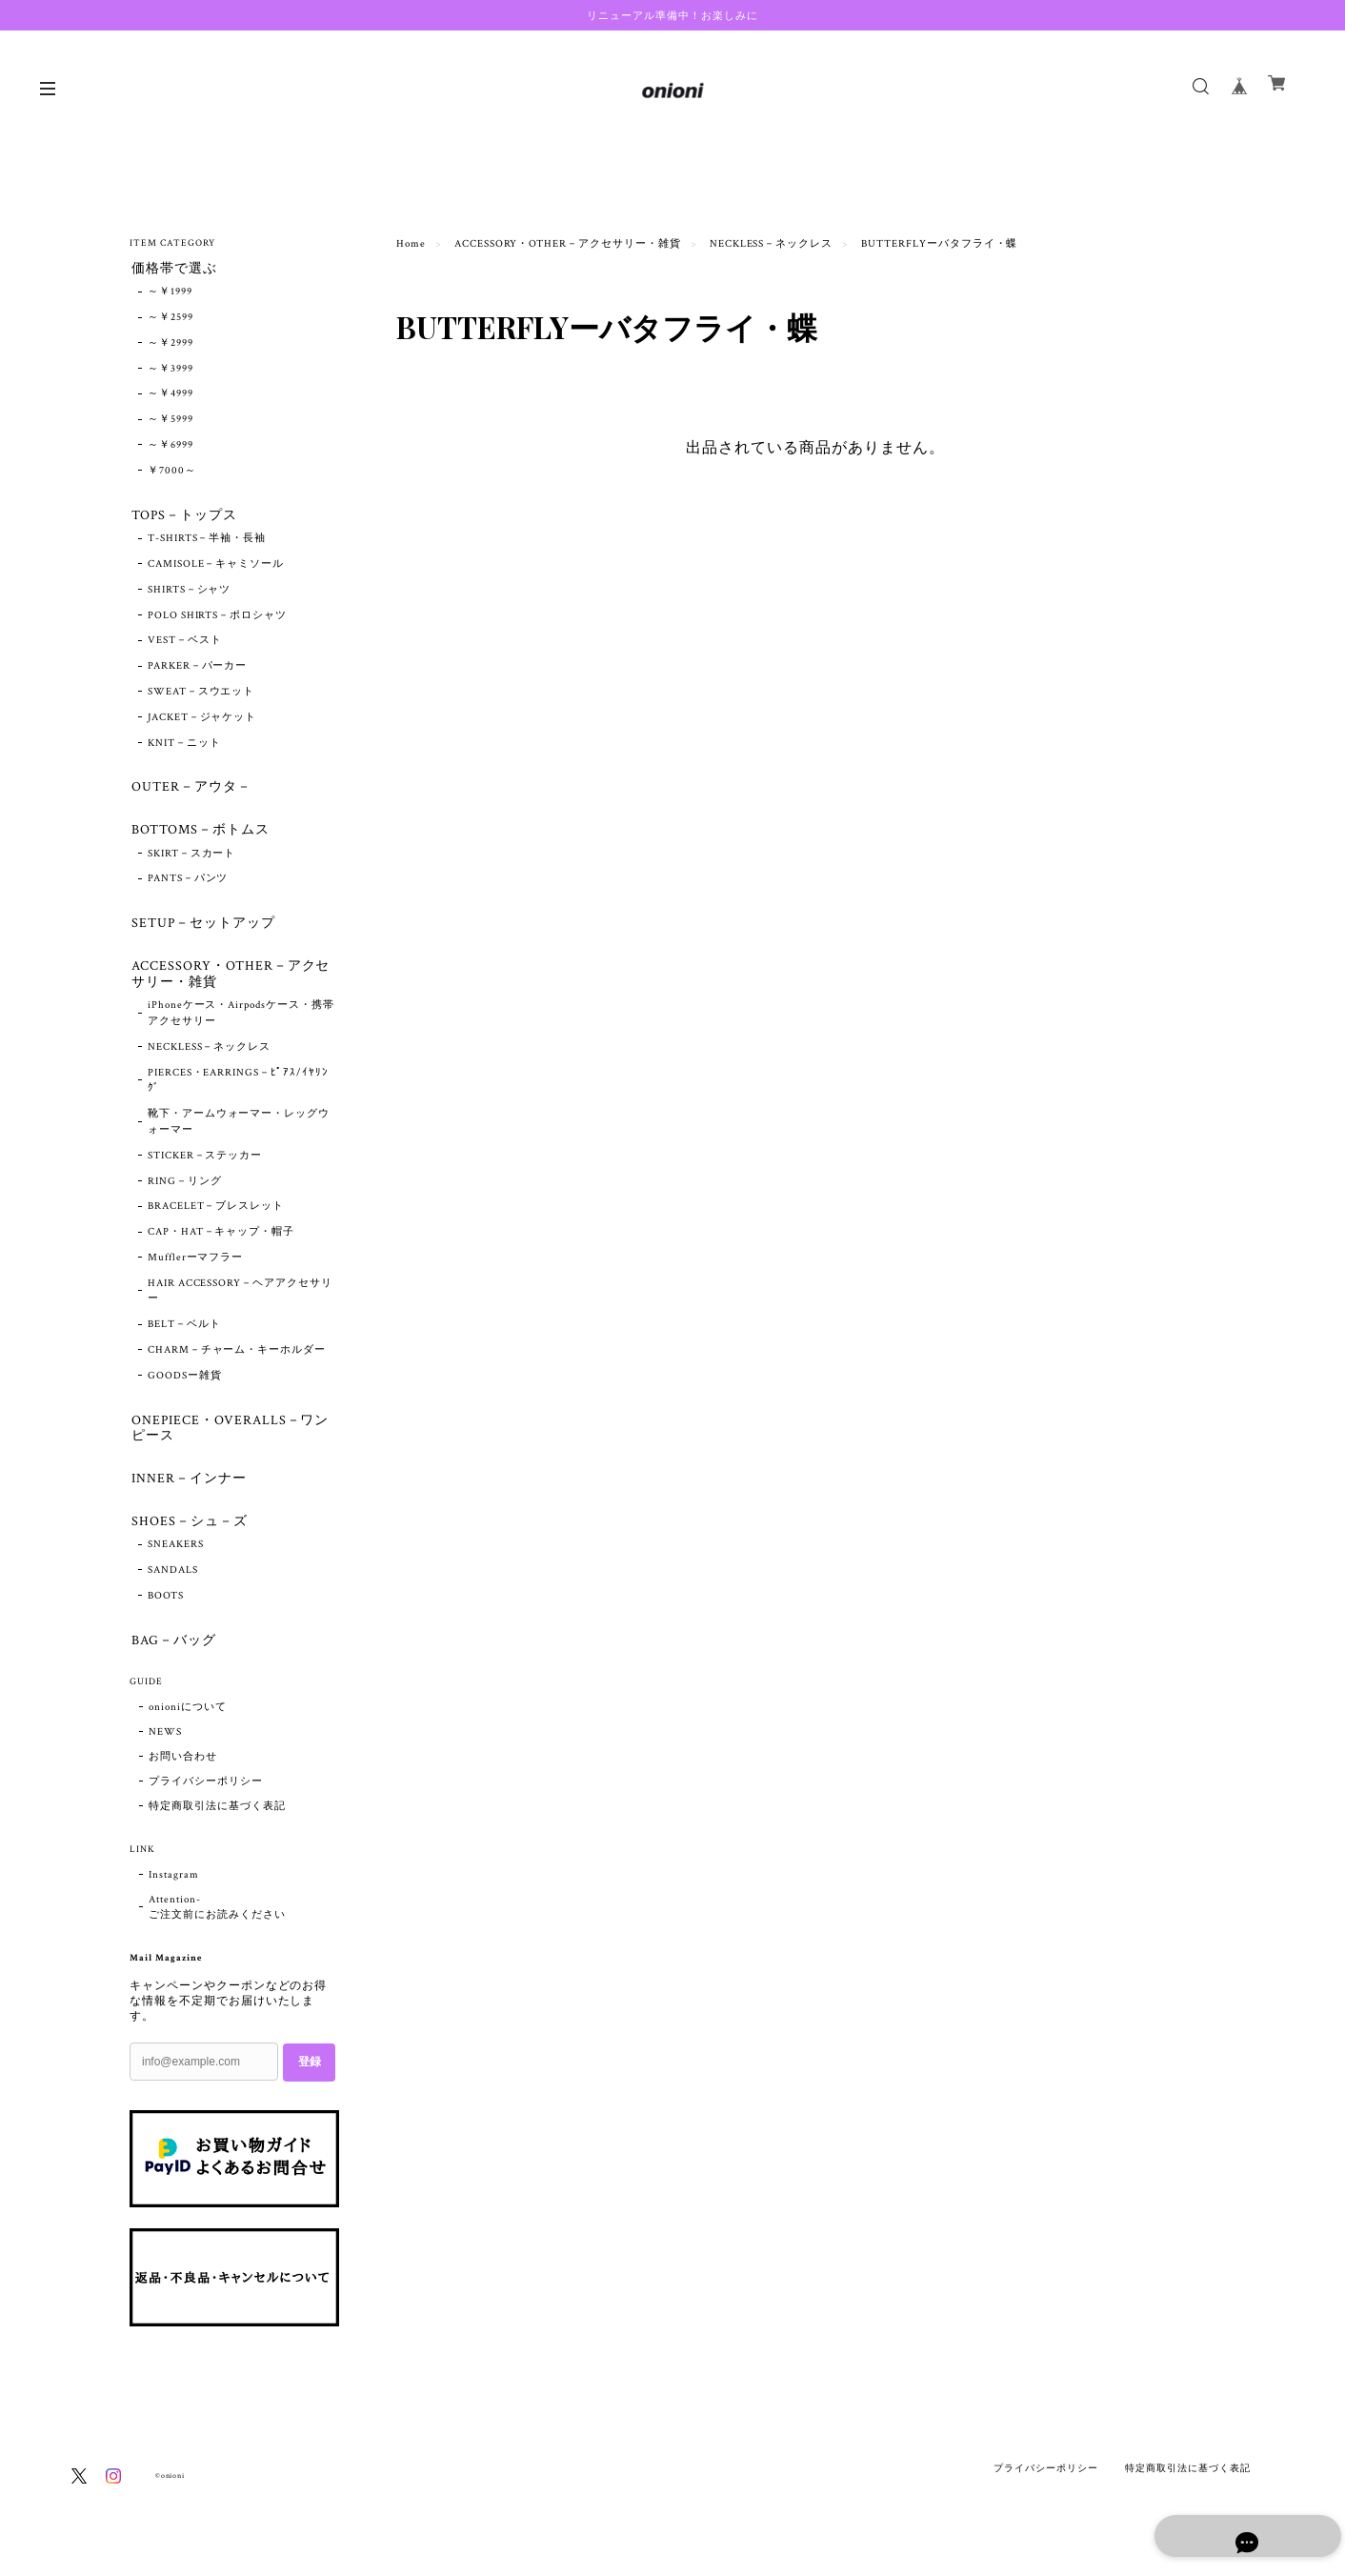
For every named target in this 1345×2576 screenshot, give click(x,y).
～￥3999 (170, 370)
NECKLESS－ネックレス (771, 244)
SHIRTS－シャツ (189, 593)
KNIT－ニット (184, 747)
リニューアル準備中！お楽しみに (672, 15)
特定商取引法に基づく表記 (217, 1827)
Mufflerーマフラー (196, 1270)
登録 (309, 2082)
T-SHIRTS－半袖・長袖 (207, 543)
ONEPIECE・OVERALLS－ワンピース (228, 1441)
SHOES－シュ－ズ (188, 1538)
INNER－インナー (187, 1494)
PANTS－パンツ (188, 887)
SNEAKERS (176, 1563)
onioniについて (188, 1728)
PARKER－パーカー (198, 670)
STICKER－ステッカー (205, 1168)
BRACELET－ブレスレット (216, 1219)
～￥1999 (170, 294)
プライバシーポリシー (206, 1802)
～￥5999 (170, 422)
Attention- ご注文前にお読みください (217, 1928)
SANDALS (173, 1589)
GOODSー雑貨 (185, 1388)
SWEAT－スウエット (201, 695)
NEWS (165, 1753)
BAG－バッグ (172, 1660)
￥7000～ (172, 472)
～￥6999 (170, 446)
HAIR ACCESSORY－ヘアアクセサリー (240, 1303)
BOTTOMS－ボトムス (199, 837)
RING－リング (185, 1193)
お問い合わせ (183, 1777)
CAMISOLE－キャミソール (216, 567)
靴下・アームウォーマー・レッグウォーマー (239, 1134)
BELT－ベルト (184, 1337)
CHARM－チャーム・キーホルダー (237, 1362)
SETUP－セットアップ (201, 932)
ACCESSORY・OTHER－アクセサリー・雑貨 (567, 244)
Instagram (174, 1895)
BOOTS (166, 1614)
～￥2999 (170, 345)
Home (411, 244)
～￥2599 (170, 319)
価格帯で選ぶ (172, 269)
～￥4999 (170, 396)
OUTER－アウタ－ (190, 792)
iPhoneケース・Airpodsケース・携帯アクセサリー (241, 1025)
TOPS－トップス (182, 518)
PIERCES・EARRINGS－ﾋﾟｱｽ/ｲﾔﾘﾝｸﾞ (238, 1093)
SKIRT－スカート (192, 861)
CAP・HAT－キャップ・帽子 (221, 1244)
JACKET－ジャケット (202, 721)
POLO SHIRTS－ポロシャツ (217, 619)
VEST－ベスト (185, 645)
